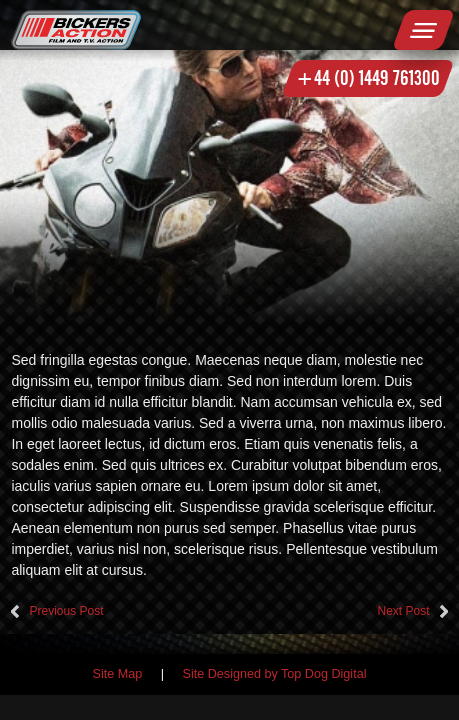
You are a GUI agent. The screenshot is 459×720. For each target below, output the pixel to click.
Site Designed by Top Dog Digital (275, 674)
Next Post (403, 611)
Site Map (118, 674)
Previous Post (66, 611)
